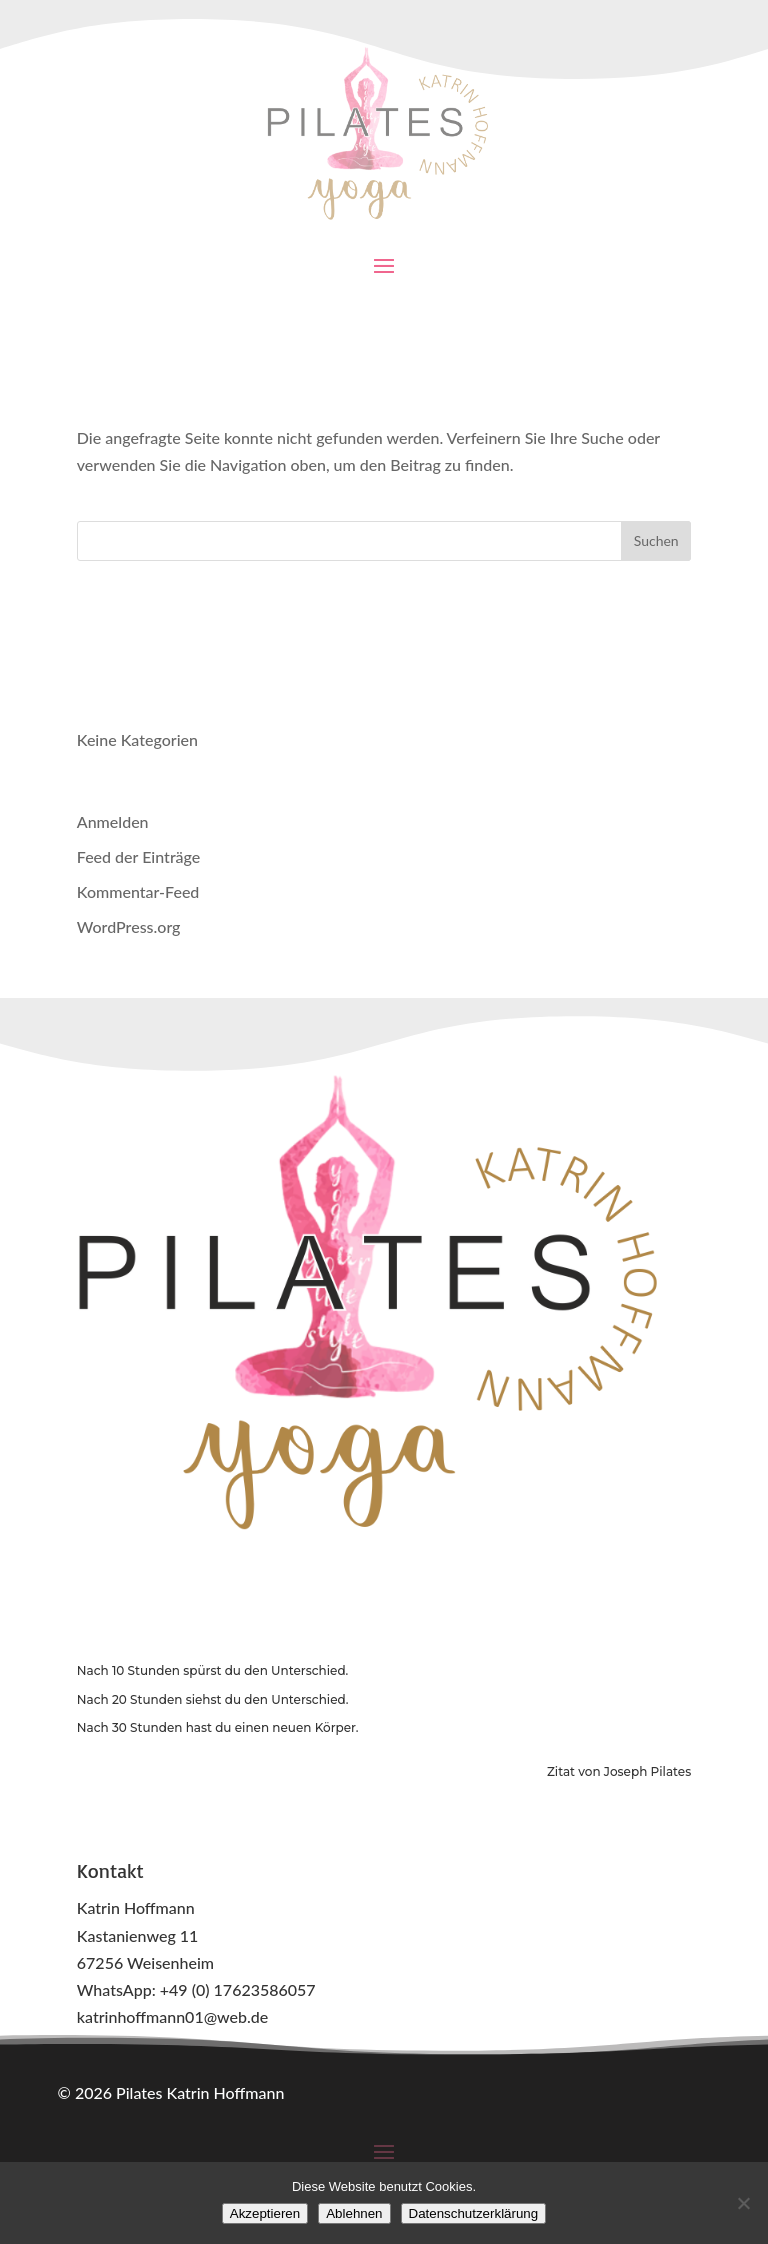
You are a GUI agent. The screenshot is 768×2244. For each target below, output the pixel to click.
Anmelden (113, 821)
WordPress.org (129, 926)
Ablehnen (354, 2213)
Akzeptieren (265, 2213)
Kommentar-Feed (138, 891)
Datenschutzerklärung (474, 2213)
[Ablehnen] (743, 2203)
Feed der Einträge (139, 856)
